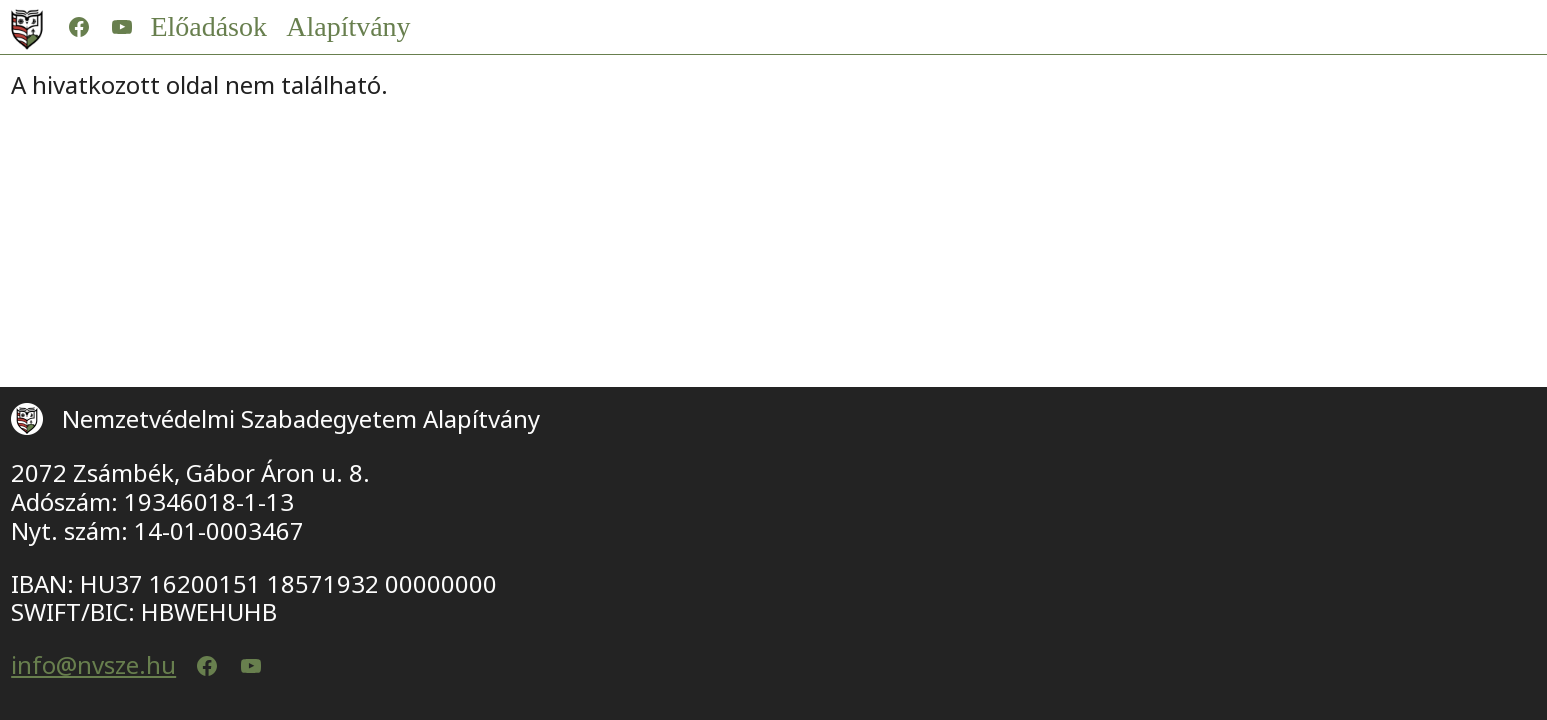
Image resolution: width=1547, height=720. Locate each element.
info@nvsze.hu (93, 665)
